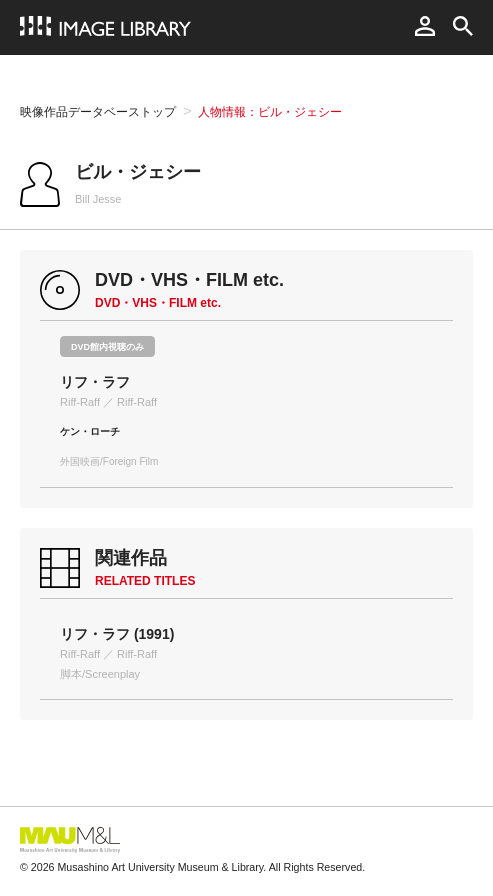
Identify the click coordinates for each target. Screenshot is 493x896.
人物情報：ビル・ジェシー (270, 112)
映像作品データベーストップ (98, 112)
